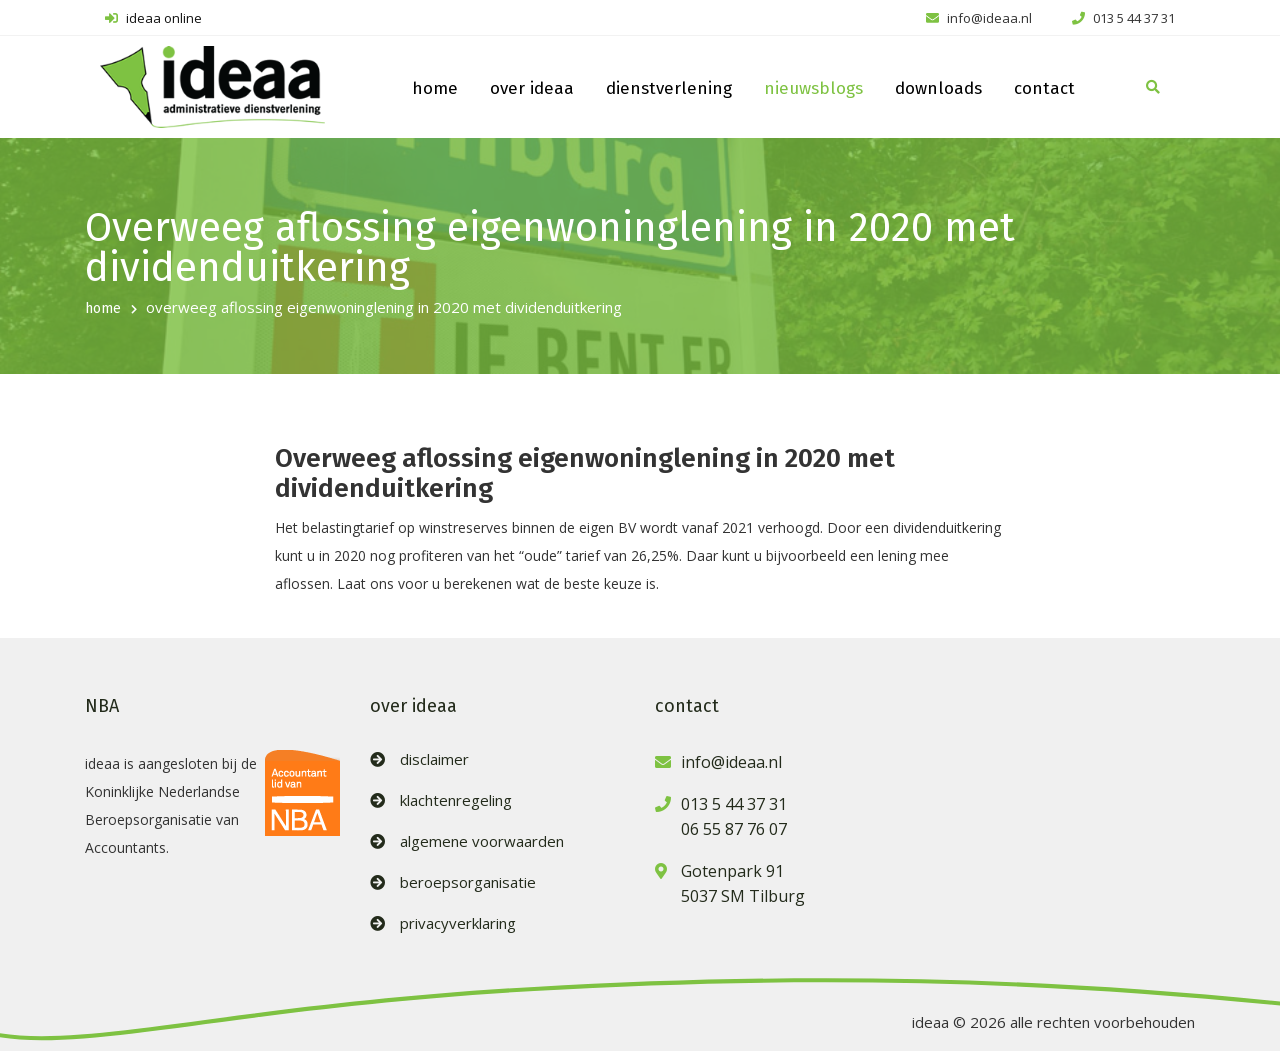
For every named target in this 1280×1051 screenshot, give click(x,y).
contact (1044, 88)
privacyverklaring (458, 923)
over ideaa (532, 88)
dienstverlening (669, 88)
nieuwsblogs (813, 88)
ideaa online (153, 18)
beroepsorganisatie (468, 882)
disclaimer (434, 759)
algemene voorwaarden (482, 841)
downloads (938, 88)
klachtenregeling (456, 800)
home (435, 88)
